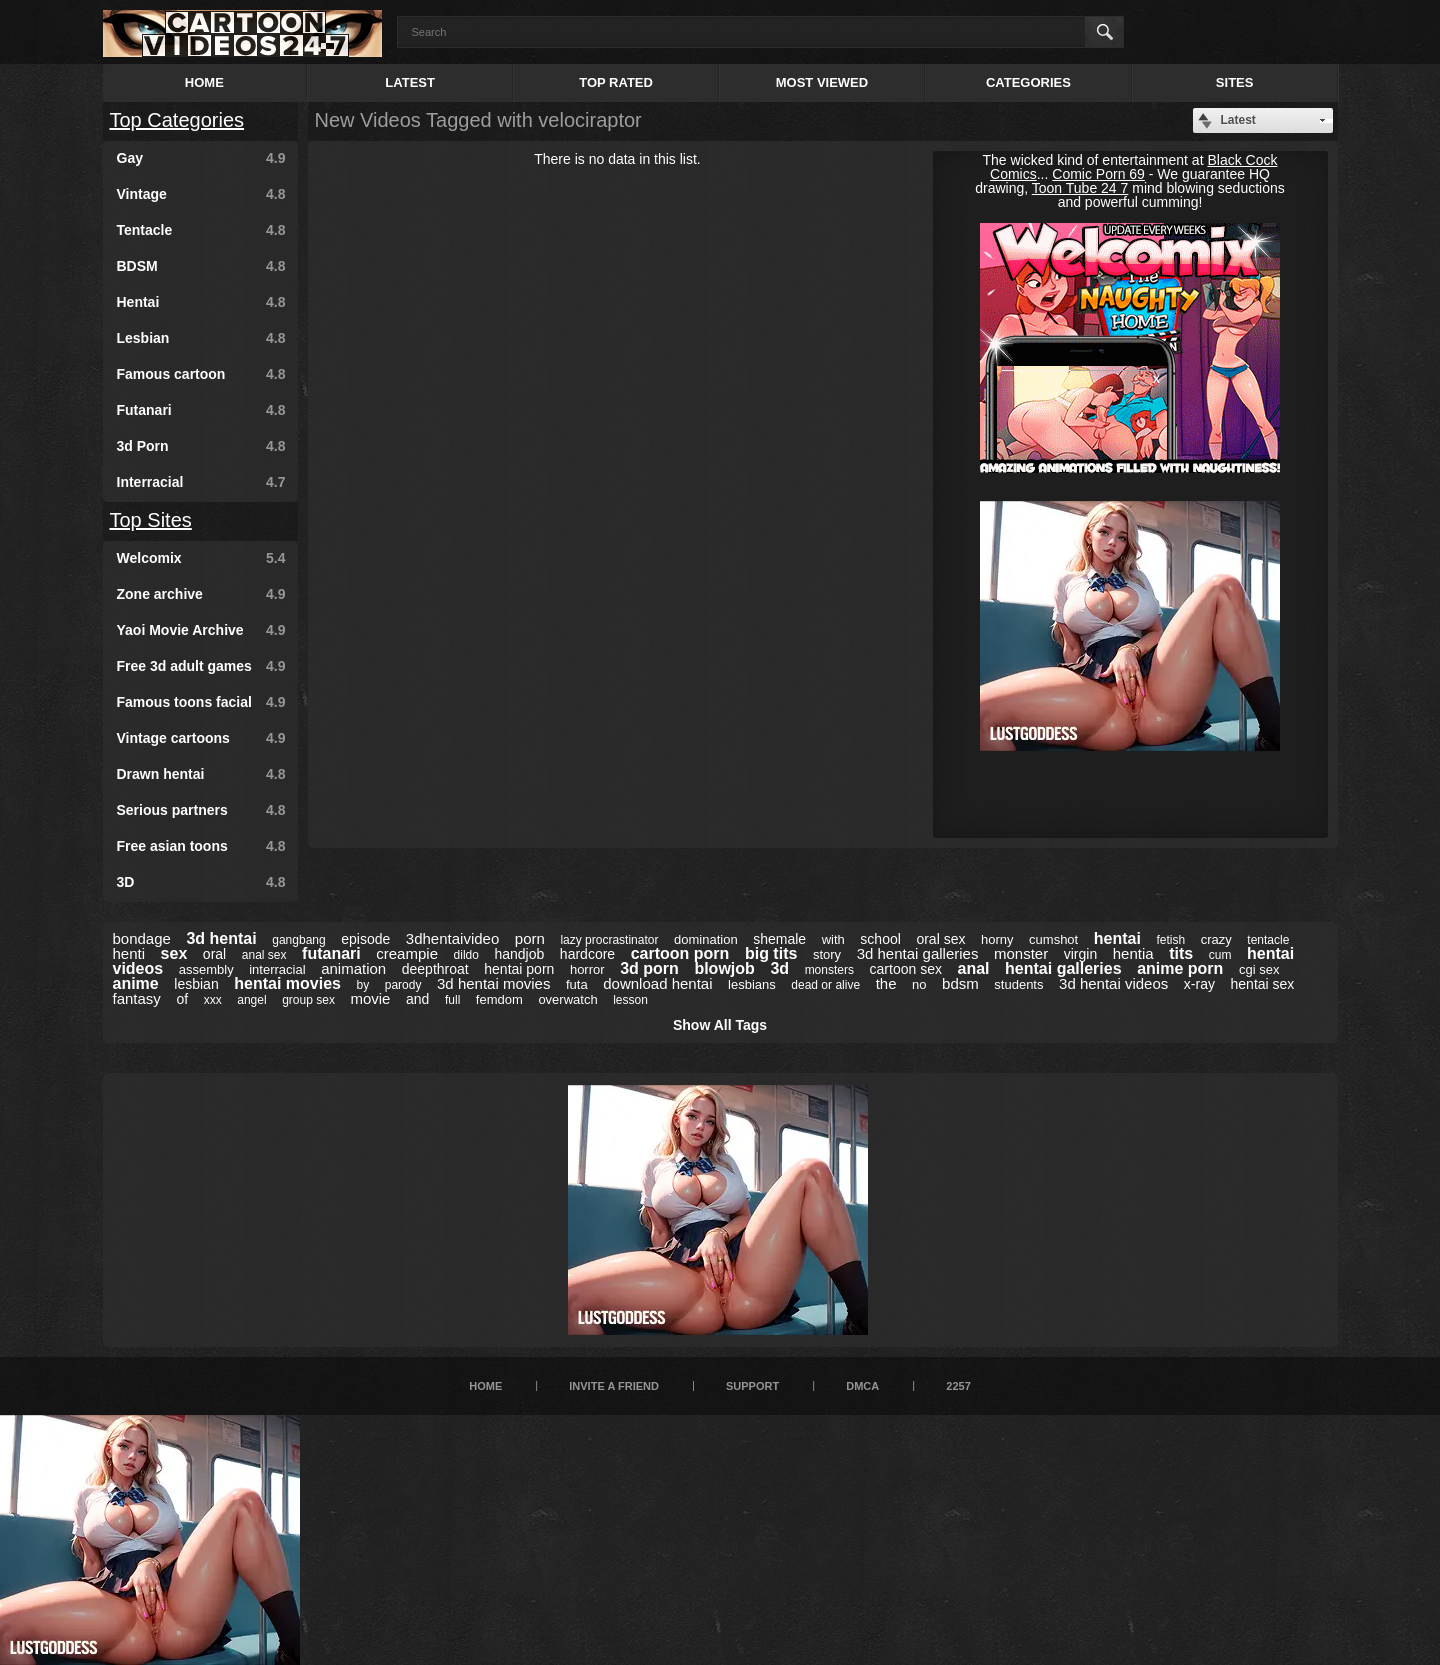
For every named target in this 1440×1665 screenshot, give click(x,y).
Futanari (201, 410)
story (827, 954)
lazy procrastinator (609, 940)
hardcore (587, 954)
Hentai (201, 302)
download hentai (657, 983)
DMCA (862, 1386)
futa (577, 984)
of (182, 999)
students (1018, 984)
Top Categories (177, 120)
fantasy (137, 998)
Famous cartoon (201, 374)
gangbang (298, 940)
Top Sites (151, 520)
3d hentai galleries (918, 953)
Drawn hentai (201, 774)
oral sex (940, 939)
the (886, 983)
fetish (1170, 940)
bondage (142, 938)
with (833, 939)
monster (1021, 953)
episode (365, 939)
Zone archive (201, 594)
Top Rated (616, 82)
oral (214, 954)
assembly (206, 969)
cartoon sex (906, 969)
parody (403, 985)
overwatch (567, 999)
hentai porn (519, 969)
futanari (331, 953)
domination (706, 939)
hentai (1117, 938)
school (880, 939)
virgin (1080, 954)
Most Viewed (822, 82)
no (919, 984)
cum (1220, 955)
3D (201, 882)
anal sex (264, 955)
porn (530, 938)
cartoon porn (680, 953)
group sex (308, 1000)
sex (174, 953)
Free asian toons (201, 846)
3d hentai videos (1113, 983)
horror (587, 969)
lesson (630, 1000)
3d (779, 968)
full (452, 1000)
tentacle (1268, 940)
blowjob (724, 968)
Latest (410, 82)
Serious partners (201, 810)
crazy (1216, 939)
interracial (277, 969)
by (363, 985)
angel (251, 1000)
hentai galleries (1063, 968)
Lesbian (201, 338)
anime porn (1180, 968)
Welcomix (201, 558)
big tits (771, 953)
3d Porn (201, 446)
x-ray (1199, 984)
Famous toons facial (201, 702)
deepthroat (435, 969)
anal (973, 968)
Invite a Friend (614, 1386)
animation (353, 968)
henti (129, 953)
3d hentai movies (493, 983)
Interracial (201, 482)
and (417, 999)
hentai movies (287, 983)
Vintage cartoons (201, 738)
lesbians (752, 984)
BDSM (201, 266)
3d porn (649, 968)
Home (204, 82)
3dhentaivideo (452, 938)
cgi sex (1259, 969)
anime (136, 983)
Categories (1028, 82)
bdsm (960, 983)
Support (752, 1386)
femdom (499, 999)
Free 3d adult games (201, 666)
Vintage (201, 194)
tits (1181, 953)
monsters (829, 970)
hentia (1133, 953)
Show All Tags (720, 1025)
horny (997, 939)
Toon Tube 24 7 (1080, 188)
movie (370, 998)
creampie (407, 953)
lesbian (196, 984)
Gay (201, 158)
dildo (466, 955)
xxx (213, 1000)
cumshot (1053, 939)
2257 (958, 1386)
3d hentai (221, 938)
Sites (1235, 82)
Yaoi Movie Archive (201, 630)
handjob (519, 954)
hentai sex (1263, 984)
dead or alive (825, 985)
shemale (779, 939)
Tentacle (201, 230)
